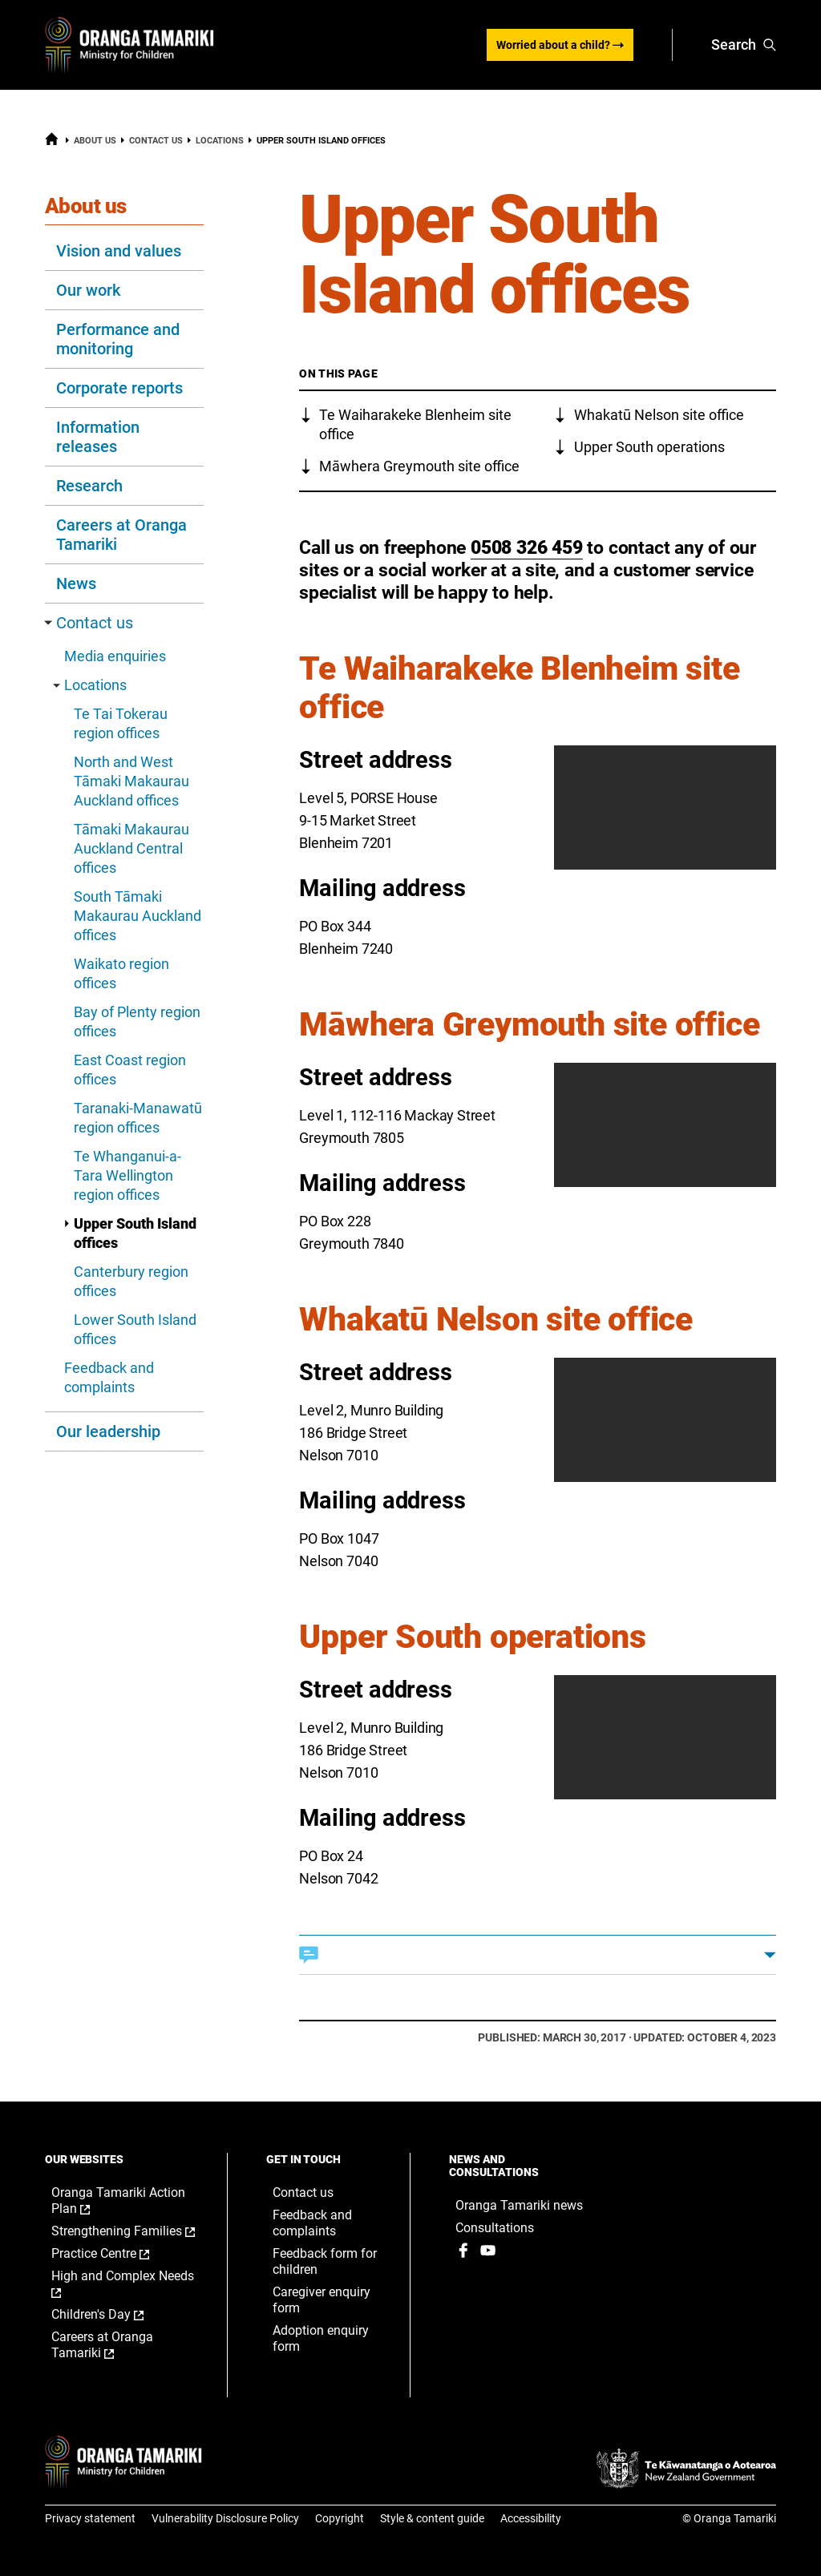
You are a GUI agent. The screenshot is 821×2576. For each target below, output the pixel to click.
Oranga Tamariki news (519, 2205)
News (76, 583)
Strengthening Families (123, 2231)
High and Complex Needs (122, 2284)
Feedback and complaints (109, 1377)
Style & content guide (432, 2518)
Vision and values (118, 250)
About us (95, 140)
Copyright (339, 2518)
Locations (220, 140)
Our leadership (108, 1431)
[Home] (52, 142)
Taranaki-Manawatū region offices (138, 1118)
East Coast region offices (130, 1070)
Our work (88, 290)
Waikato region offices (121, 973)
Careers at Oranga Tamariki (121, 534)
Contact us (156, 140)
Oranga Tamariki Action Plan (118, 2201)
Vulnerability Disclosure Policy (225, 2518)
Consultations (494, 2227)
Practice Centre (117, 2254)
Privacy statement (90, 2518)
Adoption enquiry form (321, 2338)
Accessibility (530, 2518)
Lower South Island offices (135, 1329)
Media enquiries (115, 656)
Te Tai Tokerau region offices (121, 723)
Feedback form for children (325, 2261)
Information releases (98, 437)
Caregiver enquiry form (321, 2300)
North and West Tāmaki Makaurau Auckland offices (131, 781)
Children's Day (114, 2315)
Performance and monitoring (118, 339)
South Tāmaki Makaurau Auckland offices (137, 915)
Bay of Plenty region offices (137, 1021)
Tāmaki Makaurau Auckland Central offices (131, 848)
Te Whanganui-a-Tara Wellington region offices (127, 1175)
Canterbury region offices (131, 1281)
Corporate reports (119, 388)
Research (89, 485)
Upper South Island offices (129, 1233)
